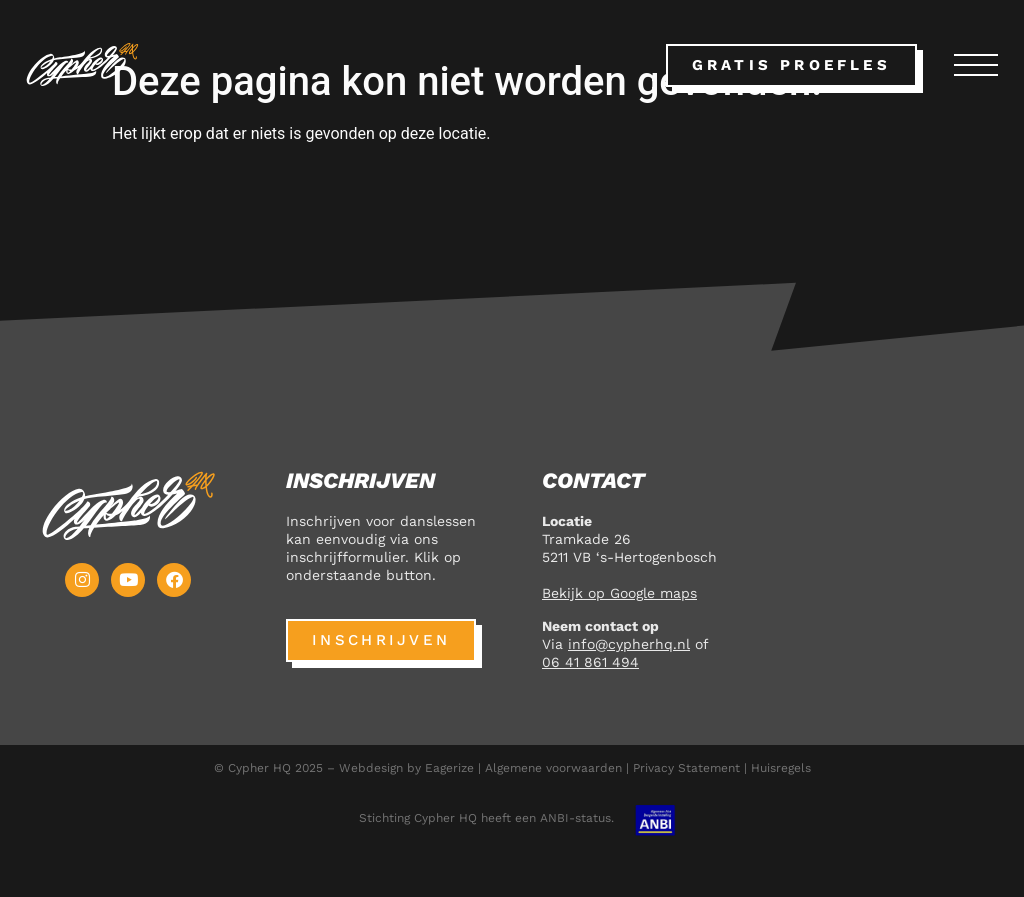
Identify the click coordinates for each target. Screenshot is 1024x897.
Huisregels (781, 768)
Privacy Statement (686, 768)
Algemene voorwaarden (553, 768)
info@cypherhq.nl (629, 644)
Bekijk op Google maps (619, 593)
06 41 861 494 (590, 662)
